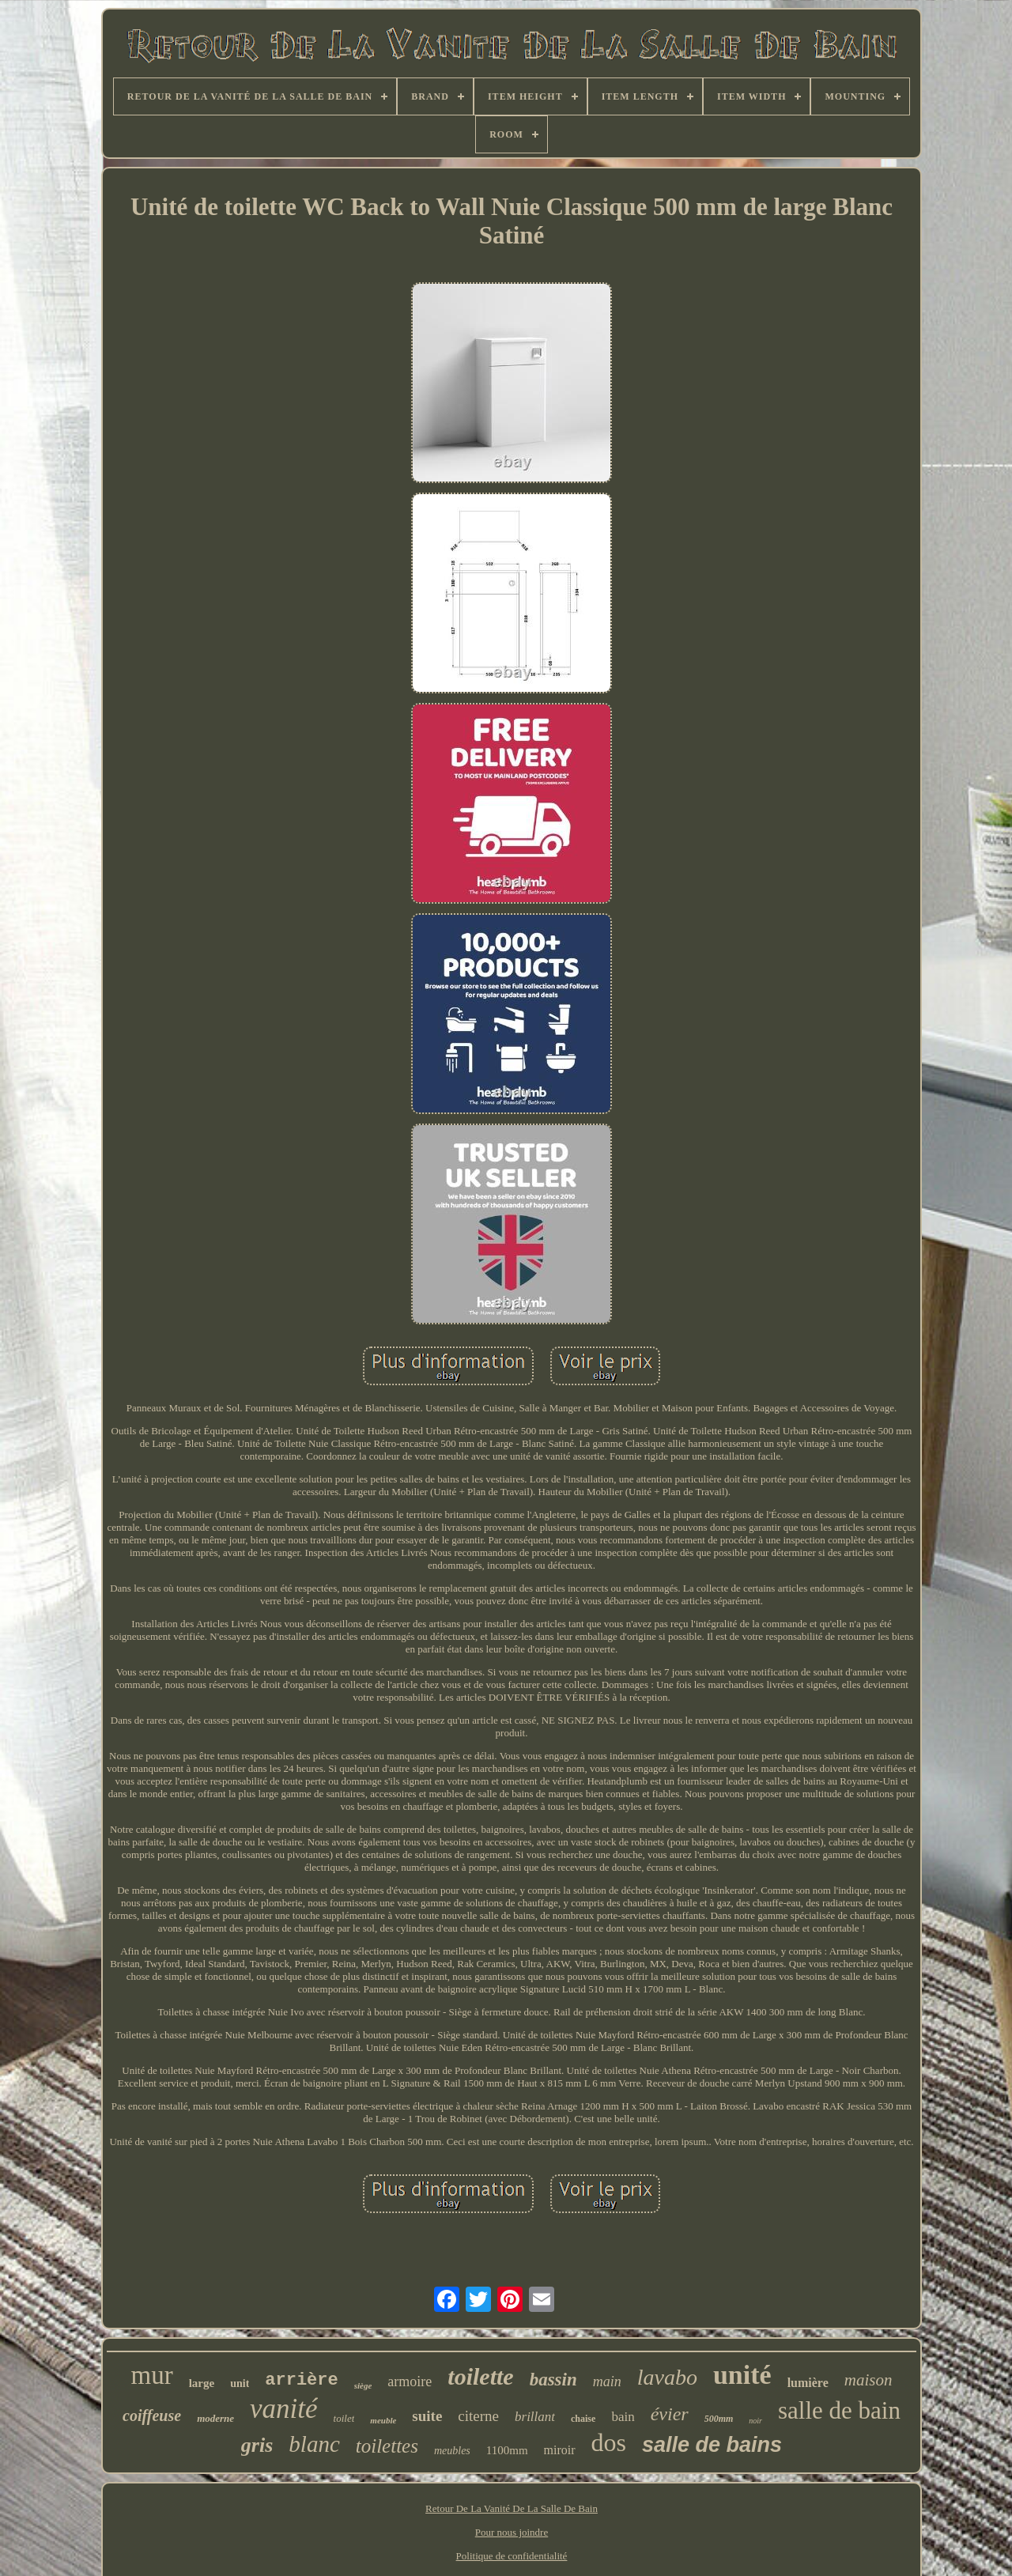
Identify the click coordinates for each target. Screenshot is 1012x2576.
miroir (560, 2450)
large (201, 2383)
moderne (215, 2418)
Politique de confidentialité (512, 2556)
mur (152, 2375)
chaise (583, 2418)
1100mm (507, 2450)
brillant (535, 2416)
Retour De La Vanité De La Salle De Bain (511, 2508)
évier (670, 2414)
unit (239, 2383)
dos (608, 2442)
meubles (452, 2451)
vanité (284, 2408)
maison (868, 2379)
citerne (478, 2416)
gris (257, 2445)
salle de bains (712, 2445)
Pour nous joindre (511, 2532)
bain (622, 2416)
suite (427, 2416)
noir (755, 2420)
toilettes (387, 2446)
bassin (553, 2379)
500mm (719, 2418)
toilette (480, 2376)
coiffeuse (152, 2415)
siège (363, 2385)
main (607, 2381)
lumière (808, 2382)
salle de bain (839, 2410)
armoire (409, 2381)
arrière (301, 2380)
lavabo (667, 2377)
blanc (314, 2444)
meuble (383, 2420)
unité (742, 2374)
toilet (344, 2418)
